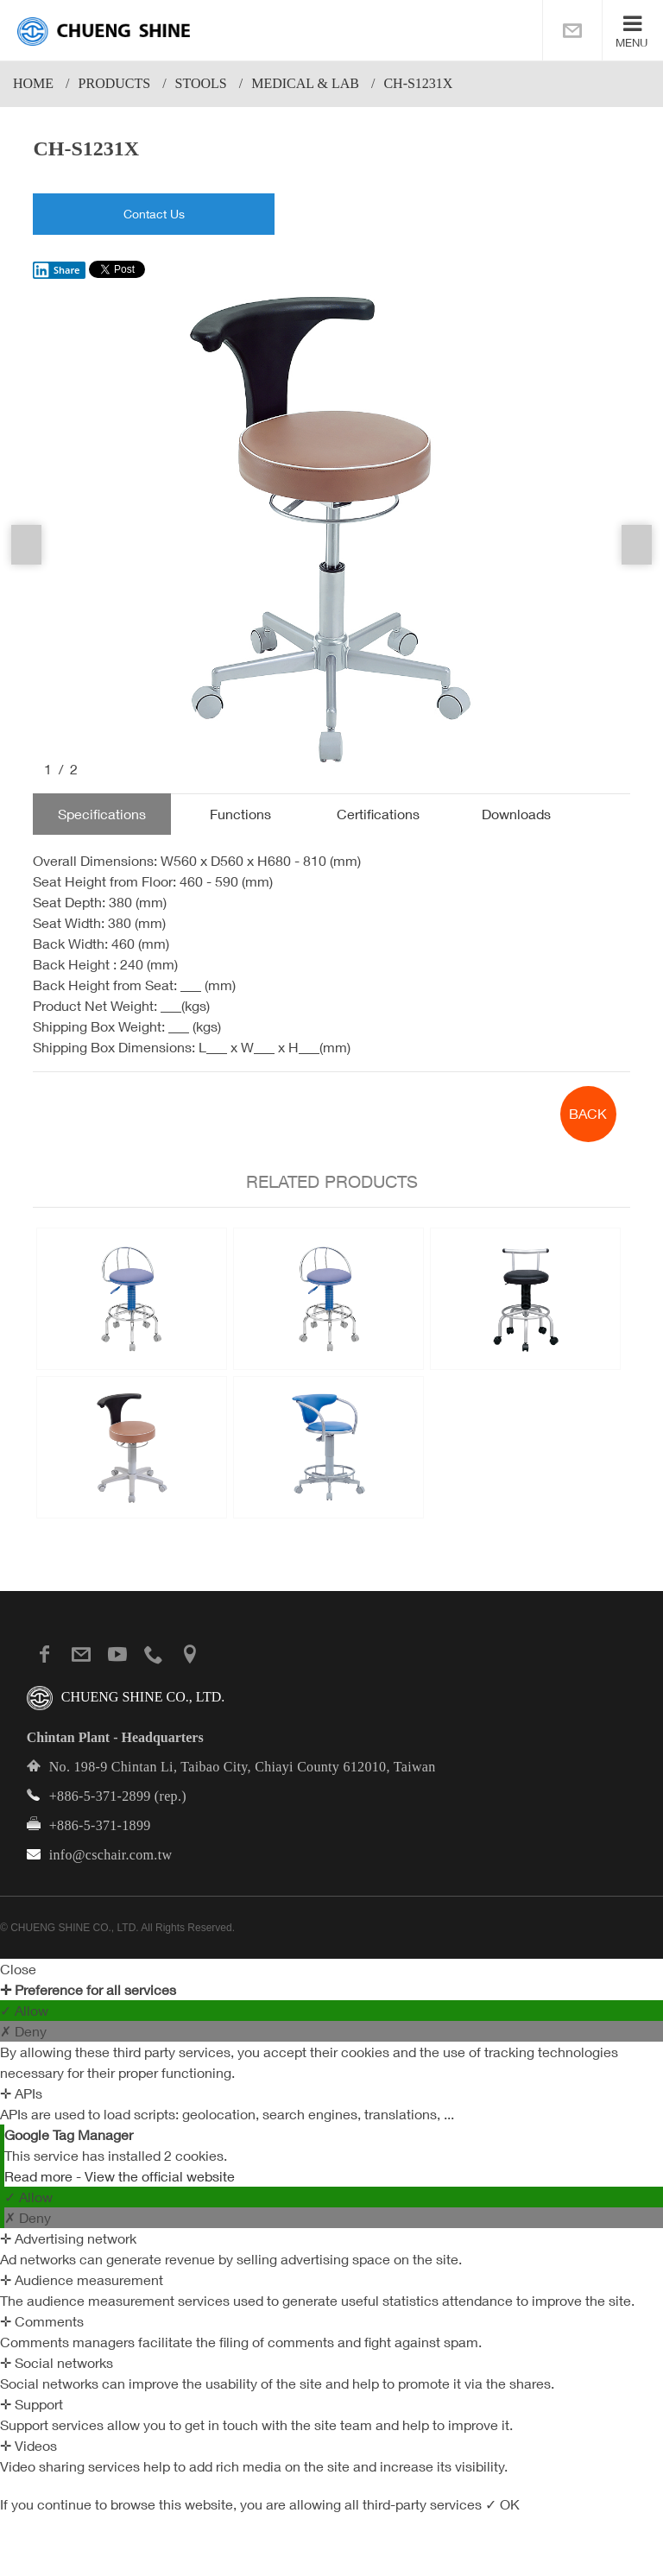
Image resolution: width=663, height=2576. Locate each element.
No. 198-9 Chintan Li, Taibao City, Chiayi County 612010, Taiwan (242, 1766)
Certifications (378, 814)
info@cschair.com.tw (111, 1854)
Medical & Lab (305, 83)
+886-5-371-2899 (100, 1796)
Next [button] (637, 545)
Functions (240, 814)
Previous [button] (26, 545)
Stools (201, 83)
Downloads (516, 814)
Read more (40, 2176)
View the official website (160, 2176)
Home (33, 83)
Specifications (102, 814)
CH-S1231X (417, 83)
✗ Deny (23, 2031)
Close (18, 1969)
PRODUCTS (115, 83)
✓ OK (502, 2504)
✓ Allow (24, 2010)
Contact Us (154, 213)
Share (56, 270)
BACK (588, 1113)
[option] (331, 533)
